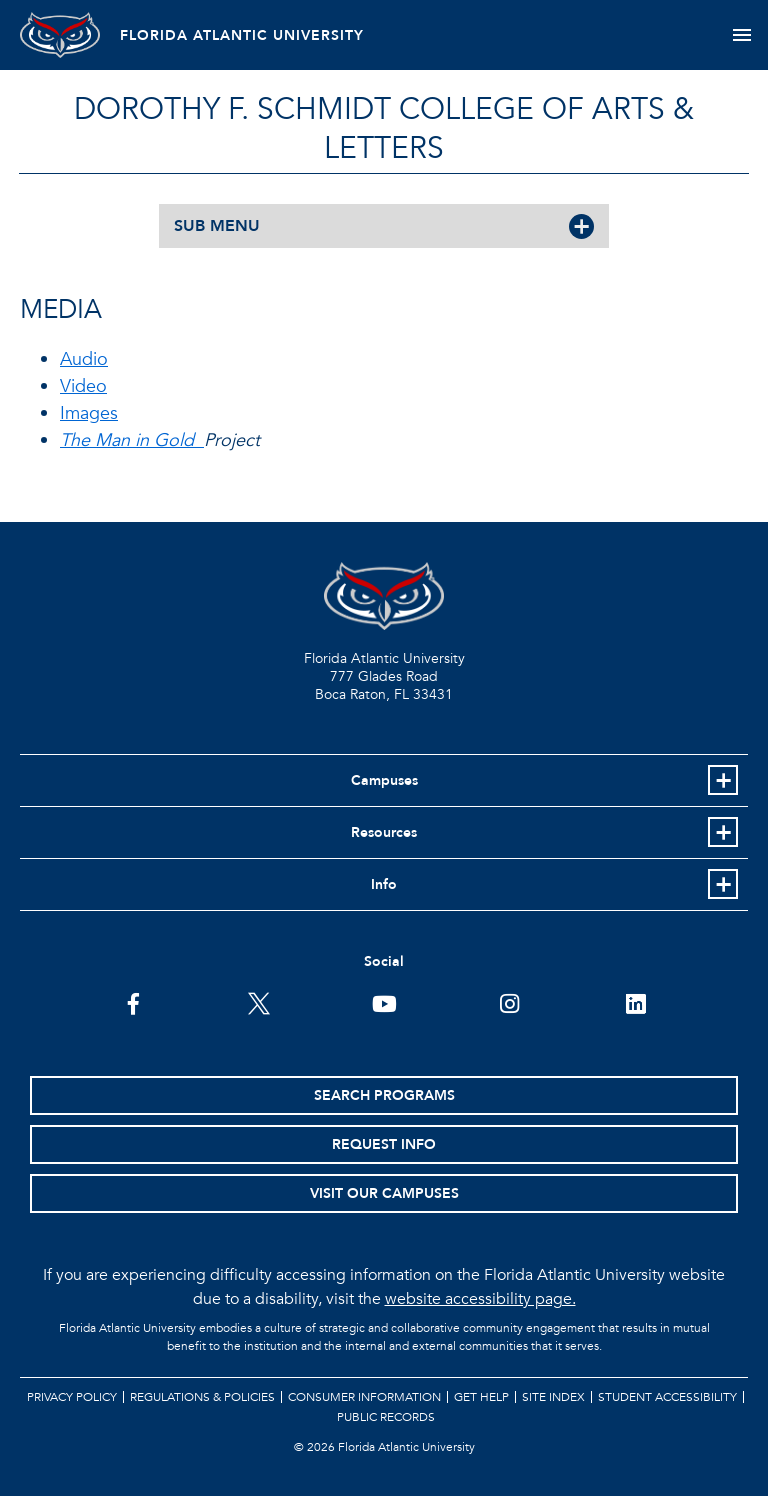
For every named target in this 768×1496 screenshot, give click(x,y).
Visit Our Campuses (384, 1193)
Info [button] (384, 884)
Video (83, 386)
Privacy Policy (72, 1397)
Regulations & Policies (202, 1397)
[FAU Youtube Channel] (384, 1002)
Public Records (386, 1417)
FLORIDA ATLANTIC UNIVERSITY (242, 35)
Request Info (384, 1144)
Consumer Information (364, 1397)
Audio (84, 359)
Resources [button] (384, 832)
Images (89, 413)
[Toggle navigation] (741, 35)
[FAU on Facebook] (133, 1002)
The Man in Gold (132, 440)
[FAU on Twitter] (258, 1002)
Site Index (553, 1397)
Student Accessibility (667, 1397)
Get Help (481, 1397)
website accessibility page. (480, 1299)
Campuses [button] (384, 780)
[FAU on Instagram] (509, 1002)
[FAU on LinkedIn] (635, 1002)
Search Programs (384, 1095)
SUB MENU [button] (217, 226)
